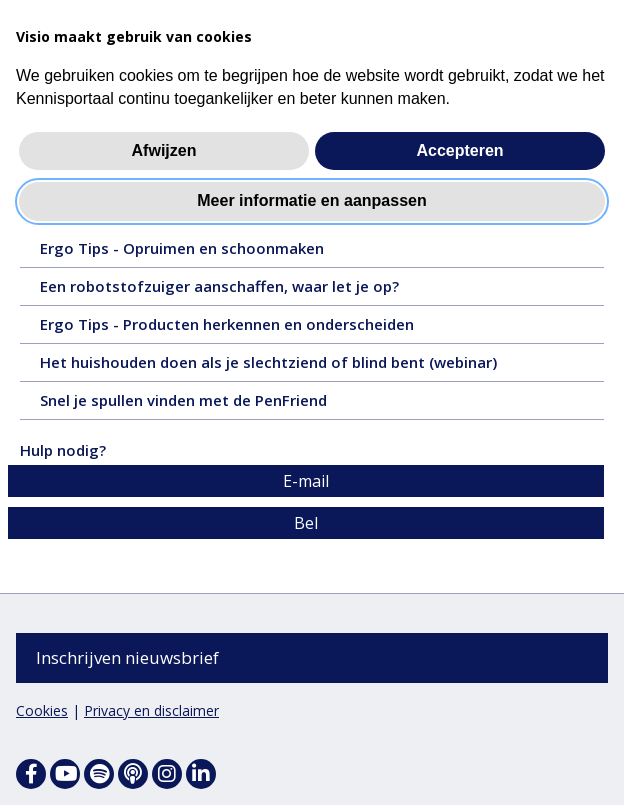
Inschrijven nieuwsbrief (127, 657)
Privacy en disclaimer (151, 710)
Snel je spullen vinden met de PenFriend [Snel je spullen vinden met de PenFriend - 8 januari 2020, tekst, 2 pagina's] (214, 405)
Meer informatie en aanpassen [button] (311, 200)
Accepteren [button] (459, 150)
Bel (306, 524)
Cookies (42, 710)
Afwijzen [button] (164, 150)
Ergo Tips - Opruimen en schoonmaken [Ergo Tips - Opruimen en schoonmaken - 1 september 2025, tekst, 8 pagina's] (221, 253)
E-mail (306, 482)
